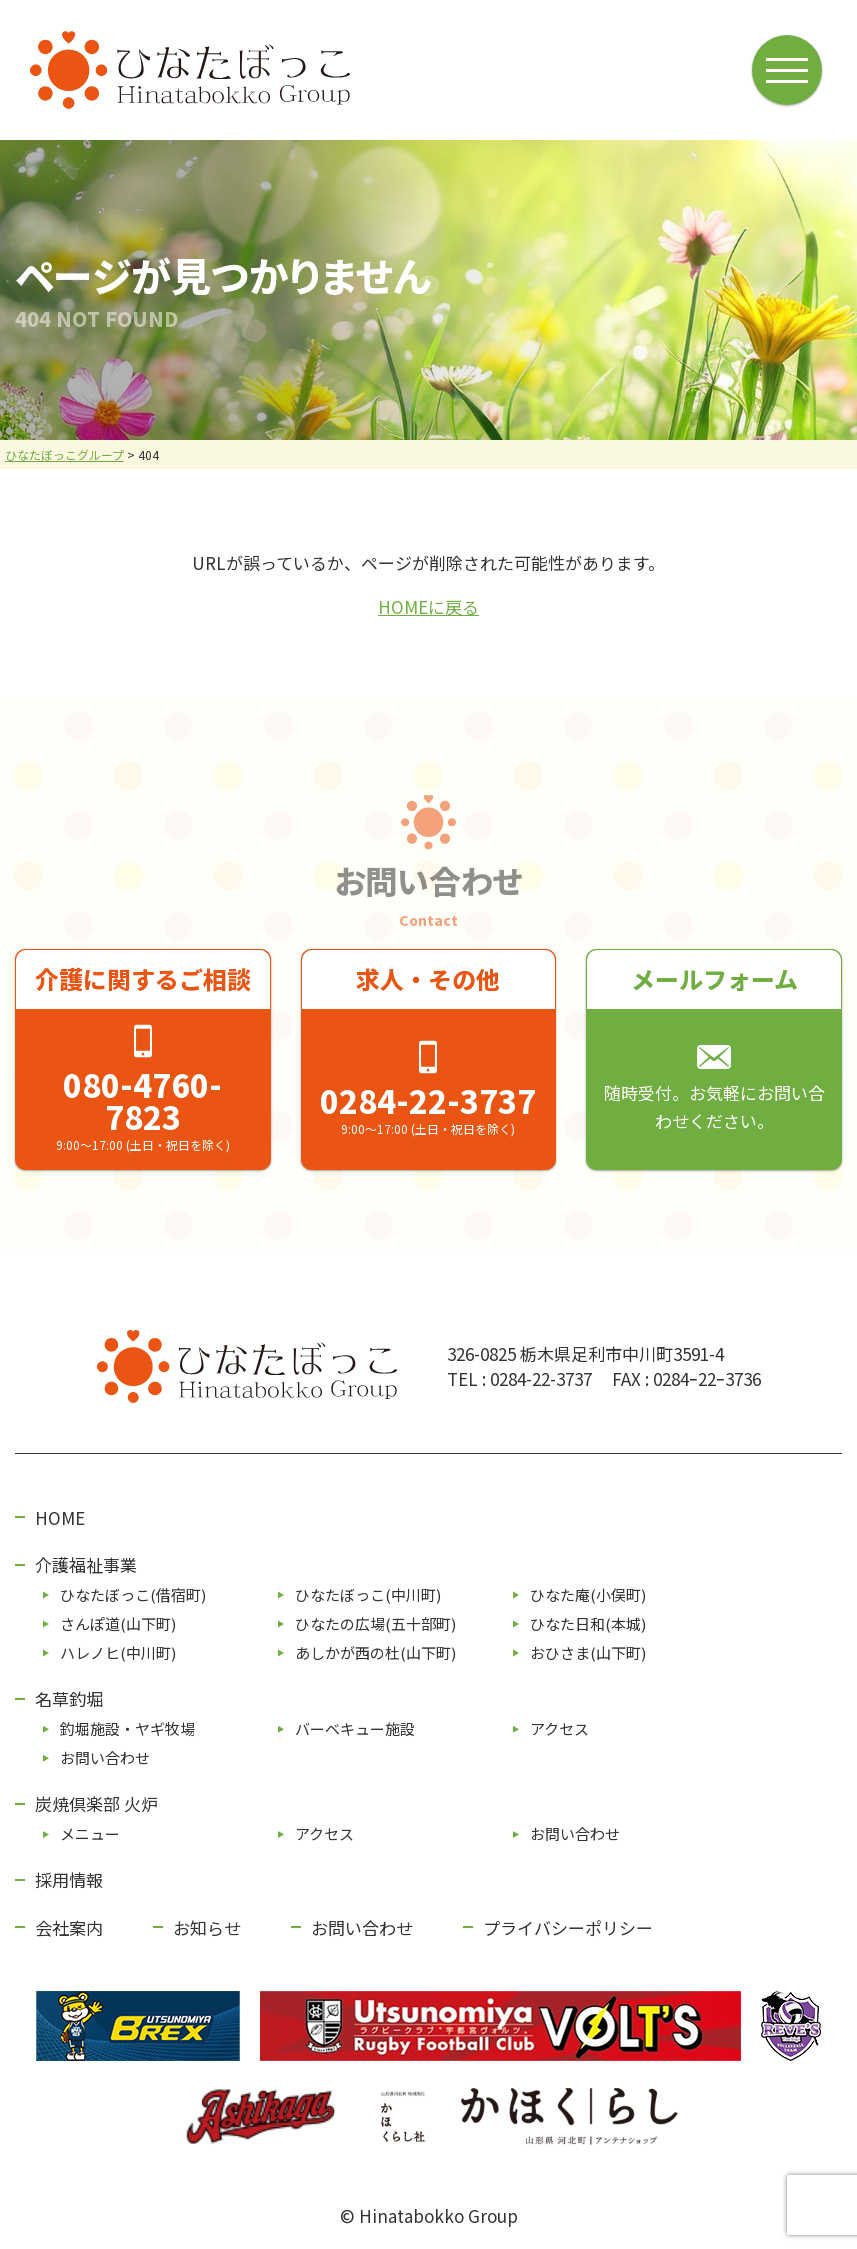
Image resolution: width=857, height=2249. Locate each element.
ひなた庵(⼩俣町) (588, 1594)
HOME (60, 1517)
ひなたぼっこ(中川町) (368, 1594)
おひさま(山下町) (588, 1652)
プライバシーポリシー (568, 1927)
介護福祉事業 (86, 1564)
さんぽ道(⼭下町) (118, 1623)
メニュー (90, 1833)
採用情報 (69, 1879)
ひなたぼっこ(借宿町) (133, 1594)
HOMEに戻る (428, 606)
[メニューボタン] (788, 68)
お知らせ (207, 1927)
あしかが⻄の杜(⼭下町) (375, 1652)
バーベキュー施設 (355, 1728)
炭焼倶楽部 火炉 (96, 1803)
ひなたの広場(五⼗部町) (375, 1623)
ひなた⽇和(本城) (588, 1623)
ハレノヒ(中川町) (118, 1652)
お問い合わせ (105, 1757)
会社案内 (69, 1927)
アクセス (559, 1728)
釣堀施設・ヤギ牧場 (127, 1728)
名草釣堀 (69, 1698)
